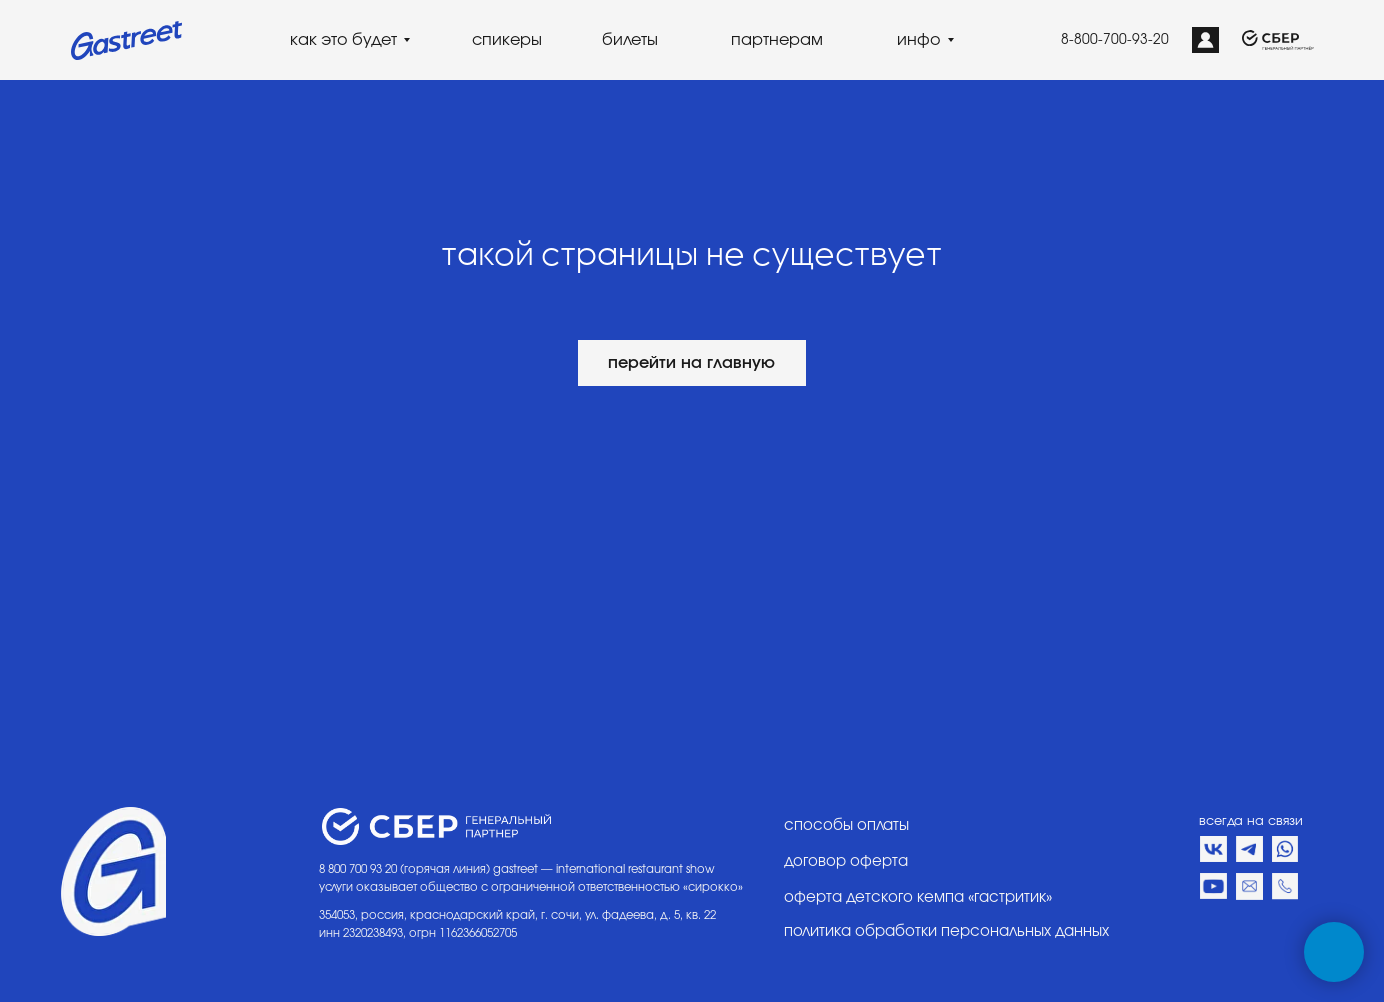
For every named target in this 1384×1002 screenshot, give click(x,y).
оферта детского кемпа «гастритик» (918, 897)
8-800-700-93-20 (1115, 40)
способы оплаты (846, 825)
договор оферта (846, 861)
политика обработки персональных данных (946, 931)
